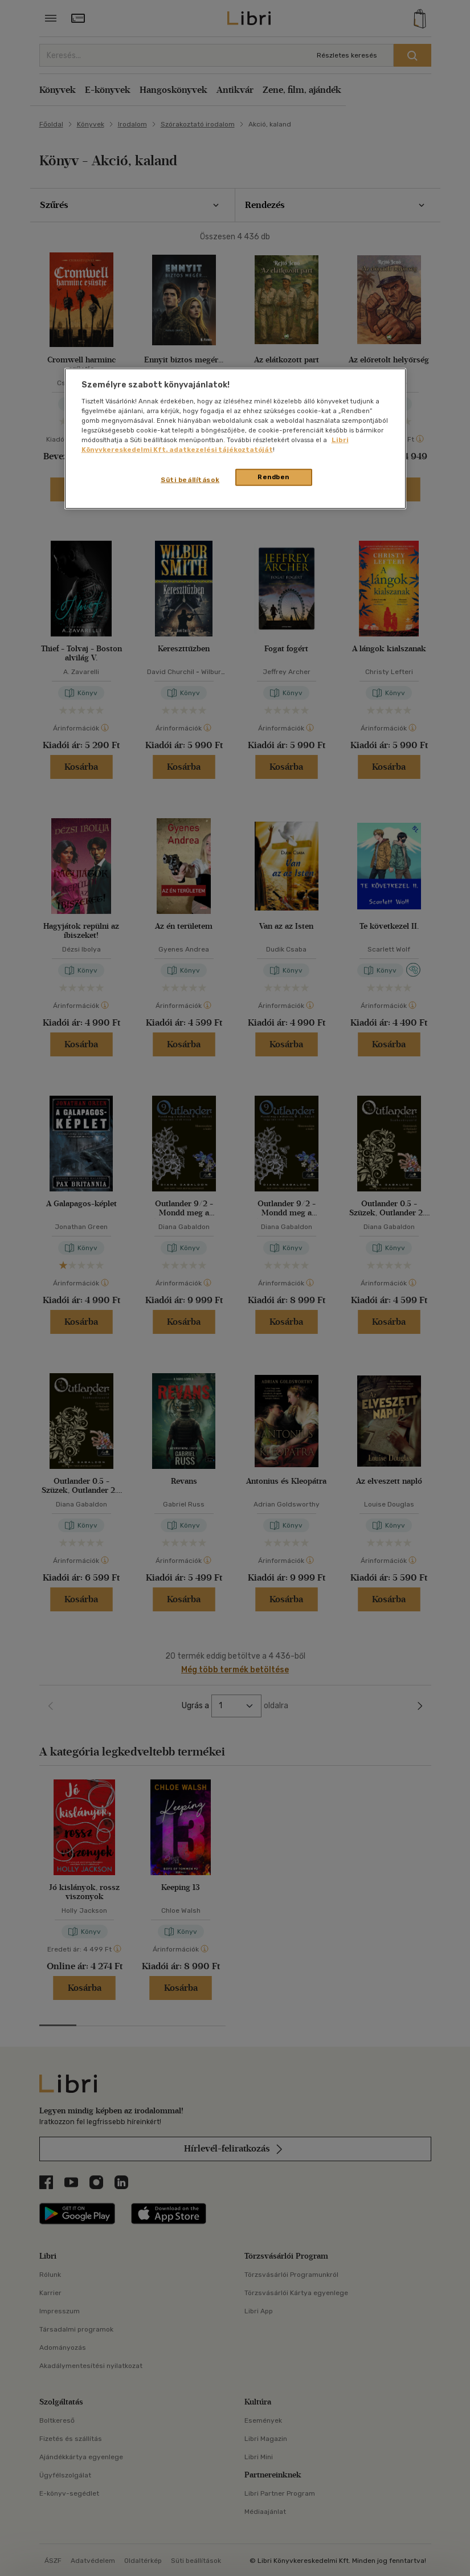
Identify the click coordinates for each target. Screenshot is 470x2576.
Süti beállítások (190, 480)
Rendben (273, 477)
